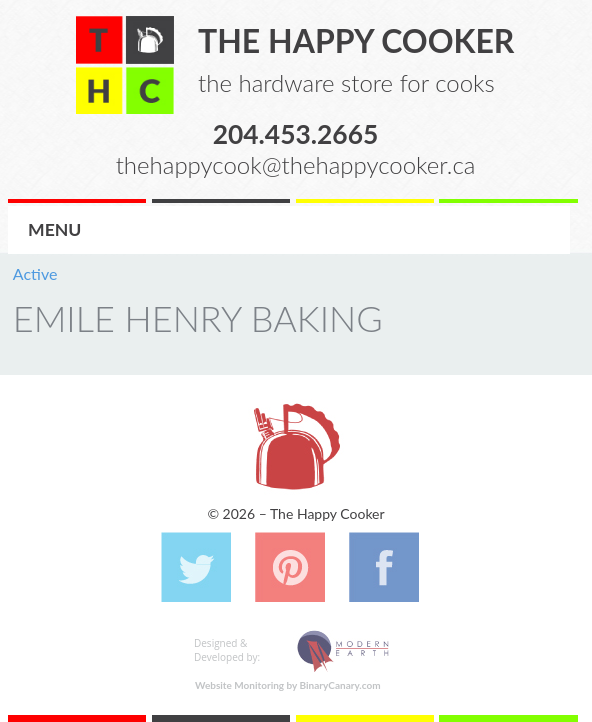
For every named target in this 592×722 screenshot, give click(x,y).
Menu (54, 229)
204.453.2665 (296, 132)
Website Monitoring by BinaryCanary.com (288, 685)
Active (35, 273)
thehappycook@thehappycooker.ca (296, 164)
